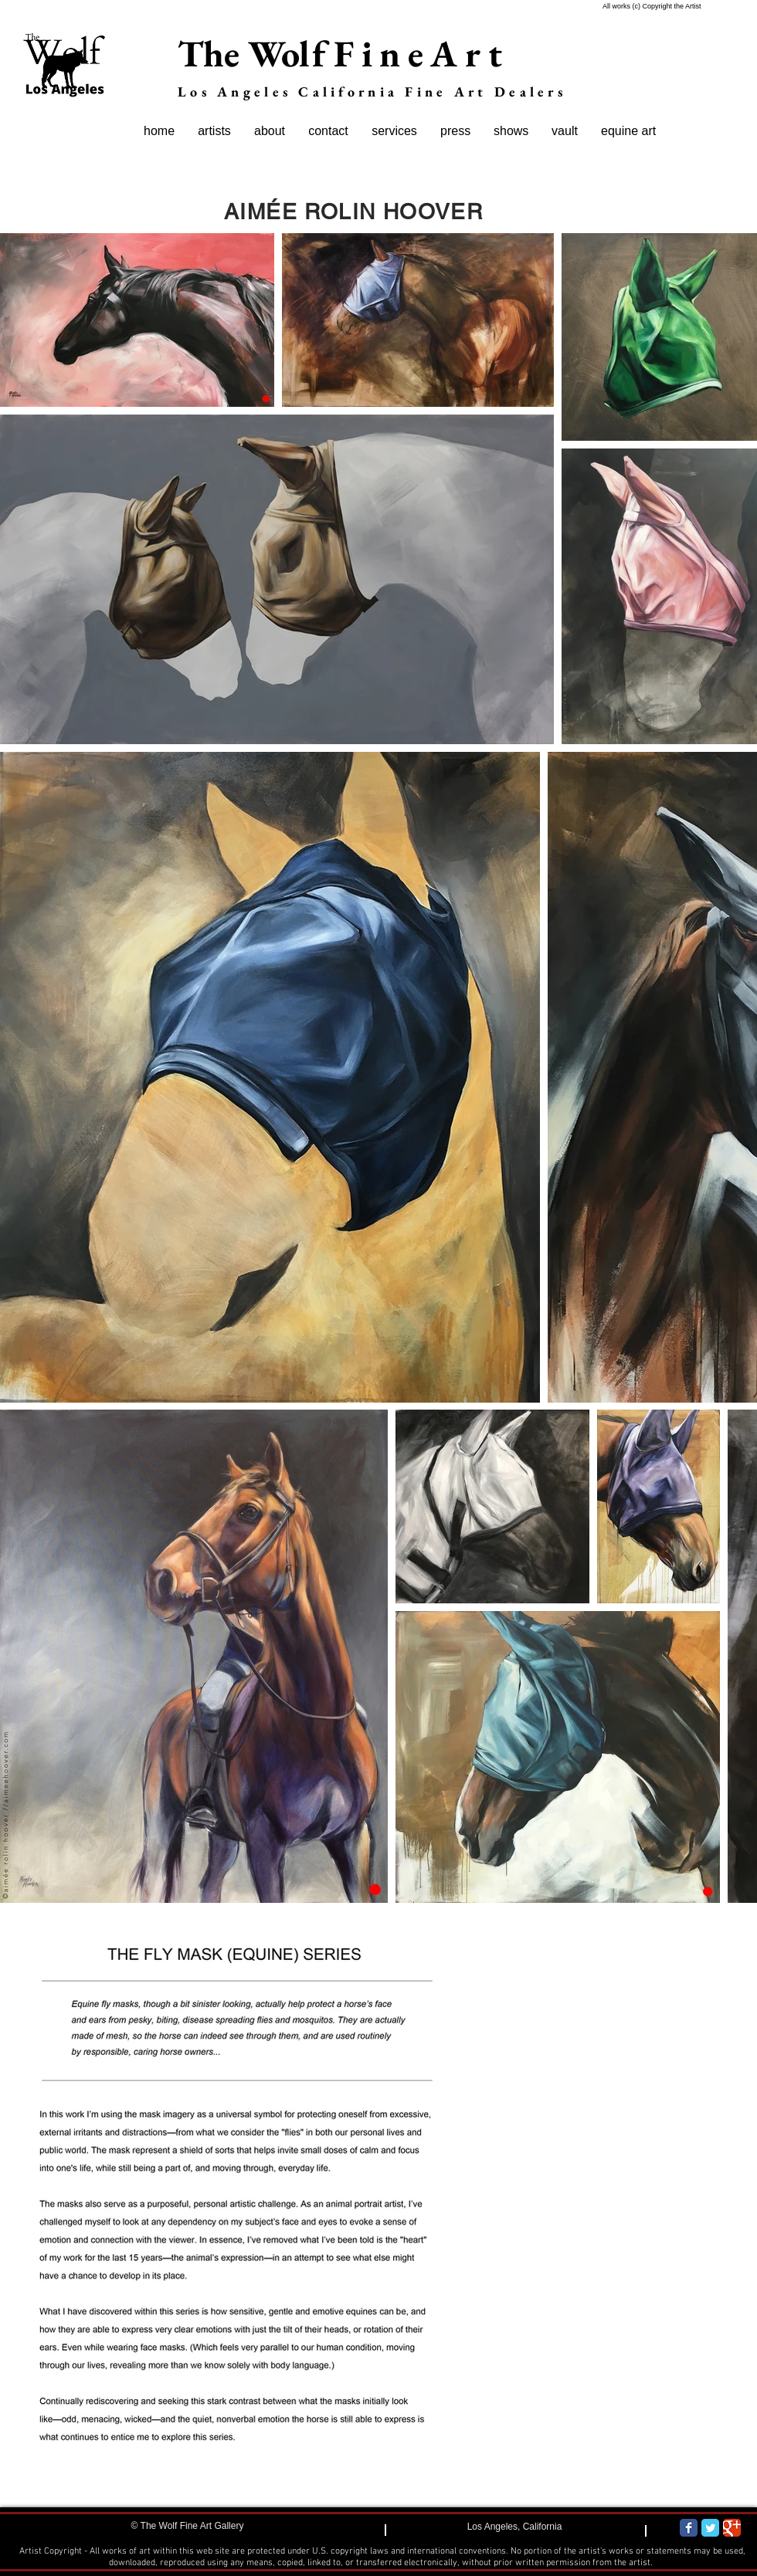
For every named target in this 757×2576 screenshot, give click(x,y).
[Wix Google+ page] (732, 2528)
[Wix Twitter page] (710, 2528)
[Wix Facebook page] (689, 2528)
